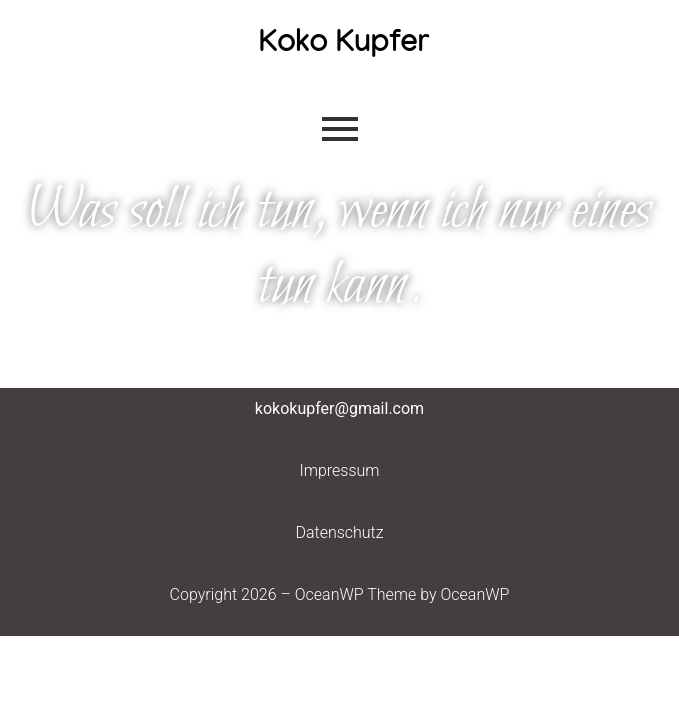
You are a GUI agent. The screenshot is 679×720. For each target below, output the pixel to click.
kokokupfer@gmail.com (339, 408)
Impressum (339, 470)
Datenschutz (339, 532)
